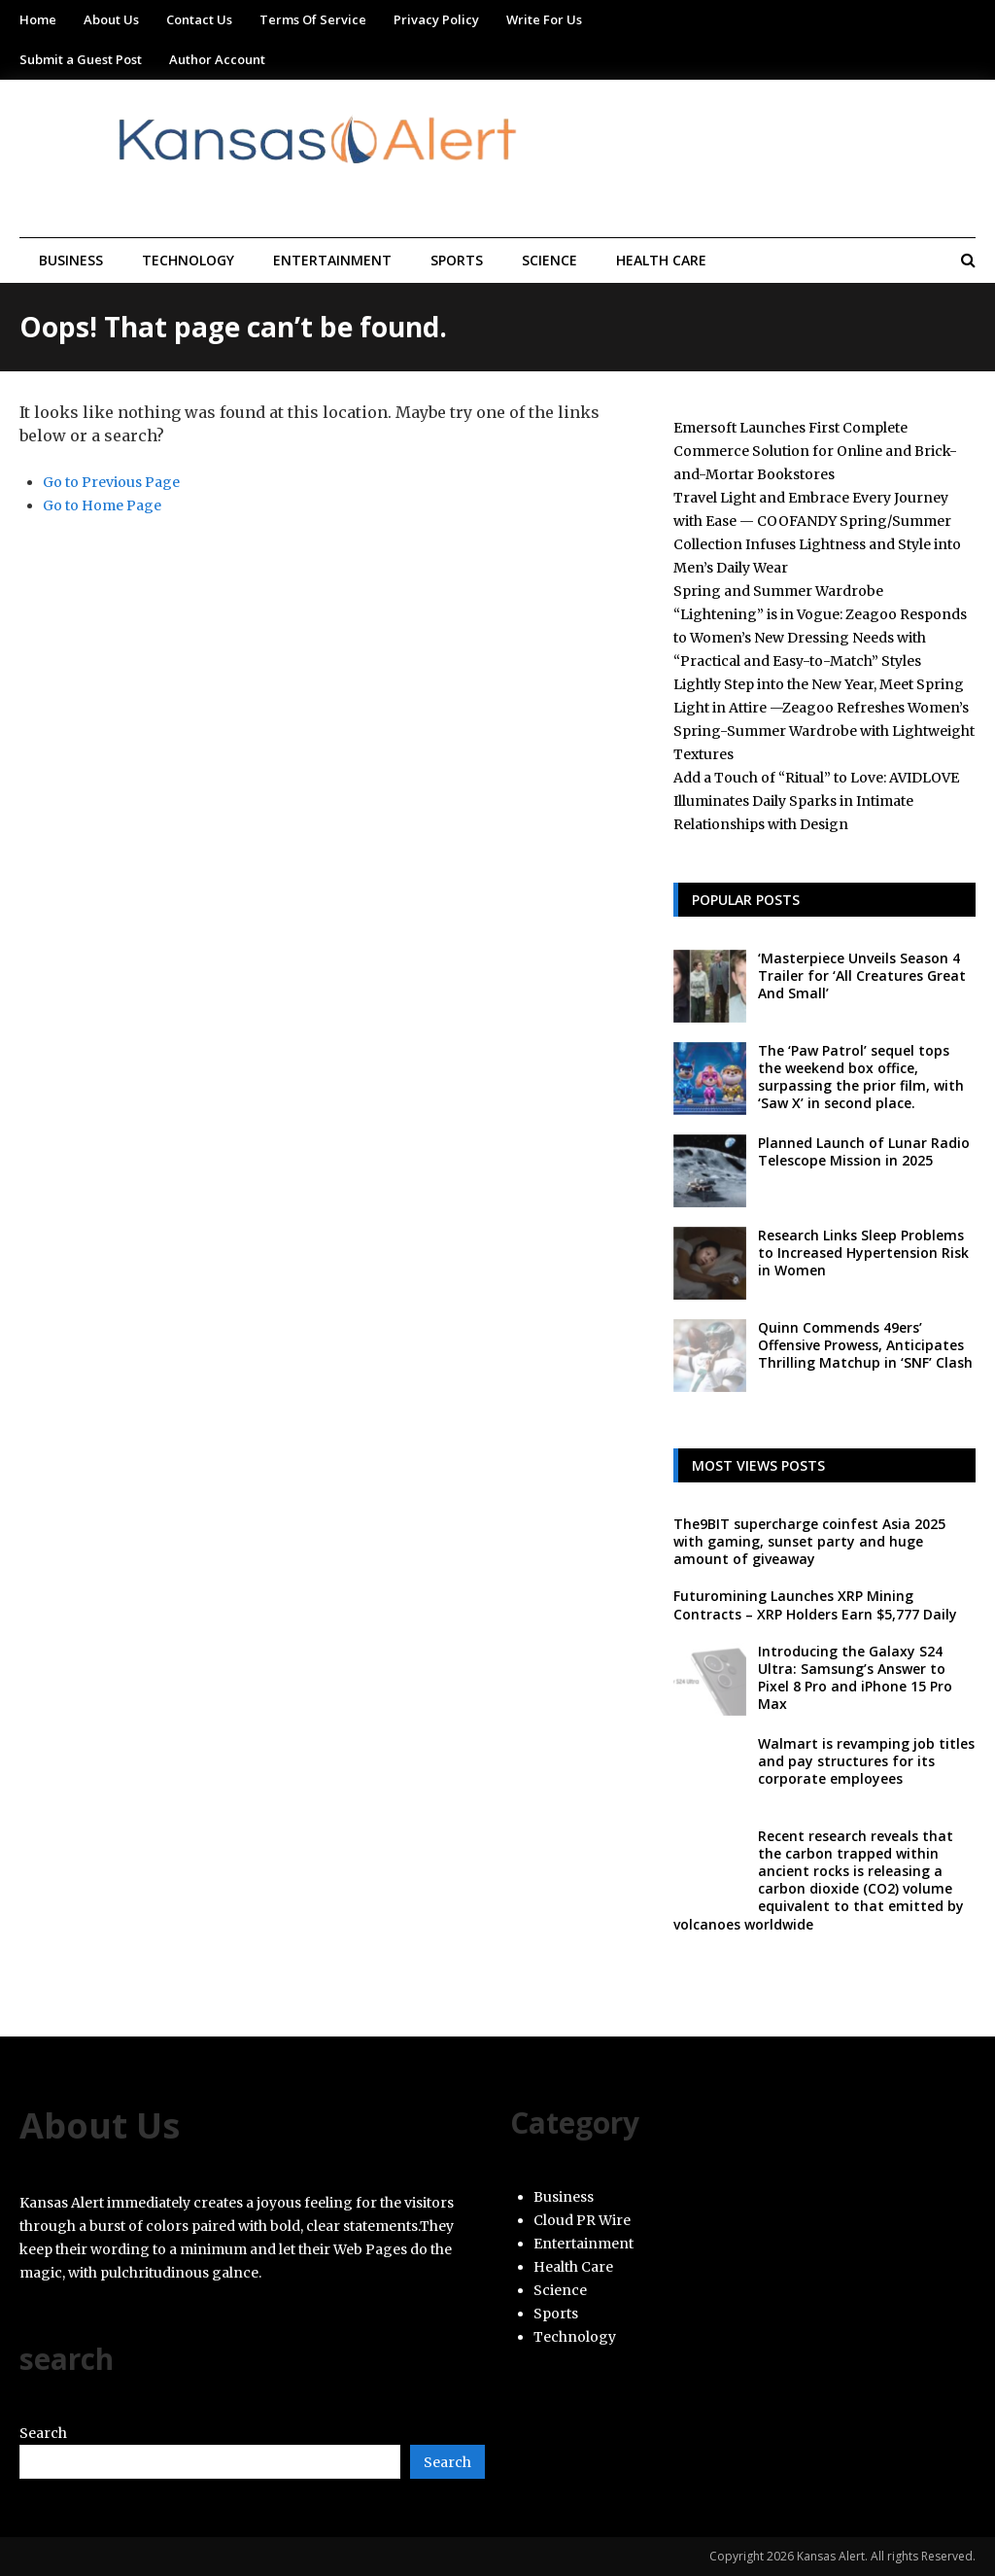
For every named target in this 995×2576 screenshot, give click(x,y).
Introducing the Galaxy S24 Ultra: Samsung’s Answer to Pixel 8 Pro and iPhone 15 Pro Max (855, 1678)
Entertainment (332, 260)
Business (71, 260)
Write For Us (544, 19)
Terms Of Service (312, 19)
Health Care (661, 260)
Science (549, 260)
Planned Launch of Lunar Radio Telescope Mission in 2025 (864, 1151)
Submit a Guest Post (80, 59)
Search (43, 2433)
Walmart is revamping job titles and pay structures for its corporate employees (866, 1761)
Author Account (217, 59)
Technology (188, 260)
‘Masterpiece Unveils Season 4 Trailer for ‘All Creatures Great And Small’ (862, 975)
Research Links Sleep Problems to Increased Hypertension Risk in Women (863, 1252)
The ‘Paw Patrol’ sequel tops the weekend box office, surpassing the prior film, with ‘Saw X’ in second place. (861, 1077)
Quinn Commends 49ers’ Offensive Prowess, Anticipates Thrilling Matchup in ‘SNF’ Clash (865, 1345)
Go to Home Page (102, 505)
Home (37, 19)
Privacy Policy (436, 19)
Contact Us (199, 19)
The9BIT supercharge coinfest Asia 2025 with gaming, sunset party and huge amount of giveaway (809, 1541)
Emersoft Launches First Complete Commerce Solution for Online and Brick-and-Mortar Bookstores (815, 451)
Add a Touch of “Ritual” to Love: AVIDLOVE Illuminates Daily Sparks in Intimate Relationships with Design (816, 801)
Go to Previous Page (111, 482)
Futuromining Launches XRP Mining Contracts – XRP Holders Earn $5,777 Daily (815, 1604)
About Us (111, 19)
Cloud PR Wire (582, 2220)
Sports (456, 260)
